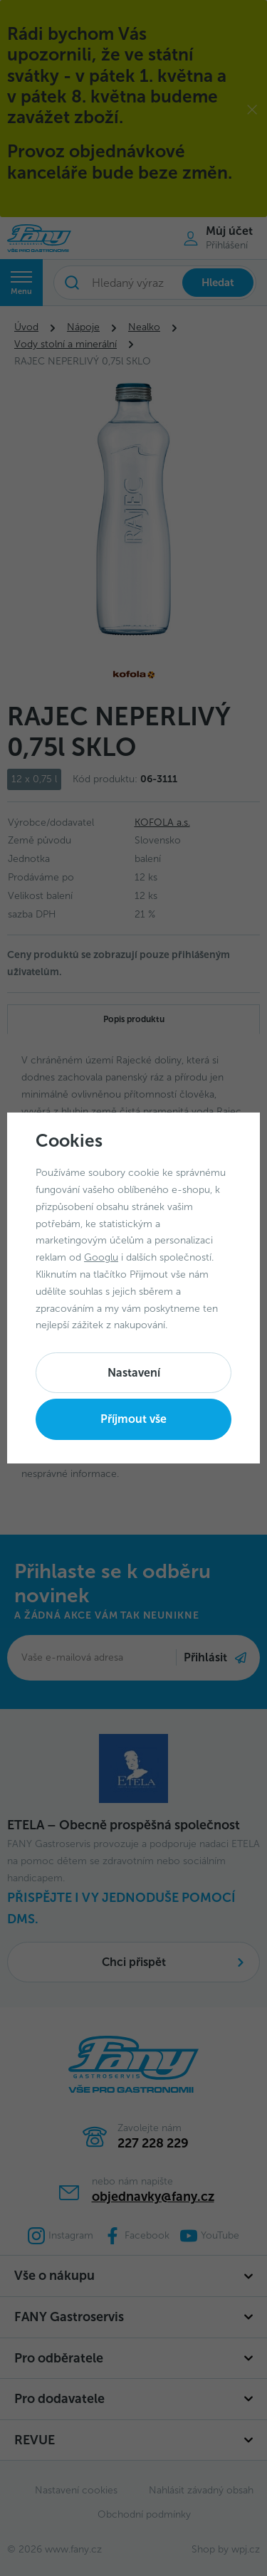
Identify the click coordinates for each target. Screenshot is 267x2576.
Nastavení (134, 1373)
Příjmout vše (133, 1419)
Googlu (101, 1257)
